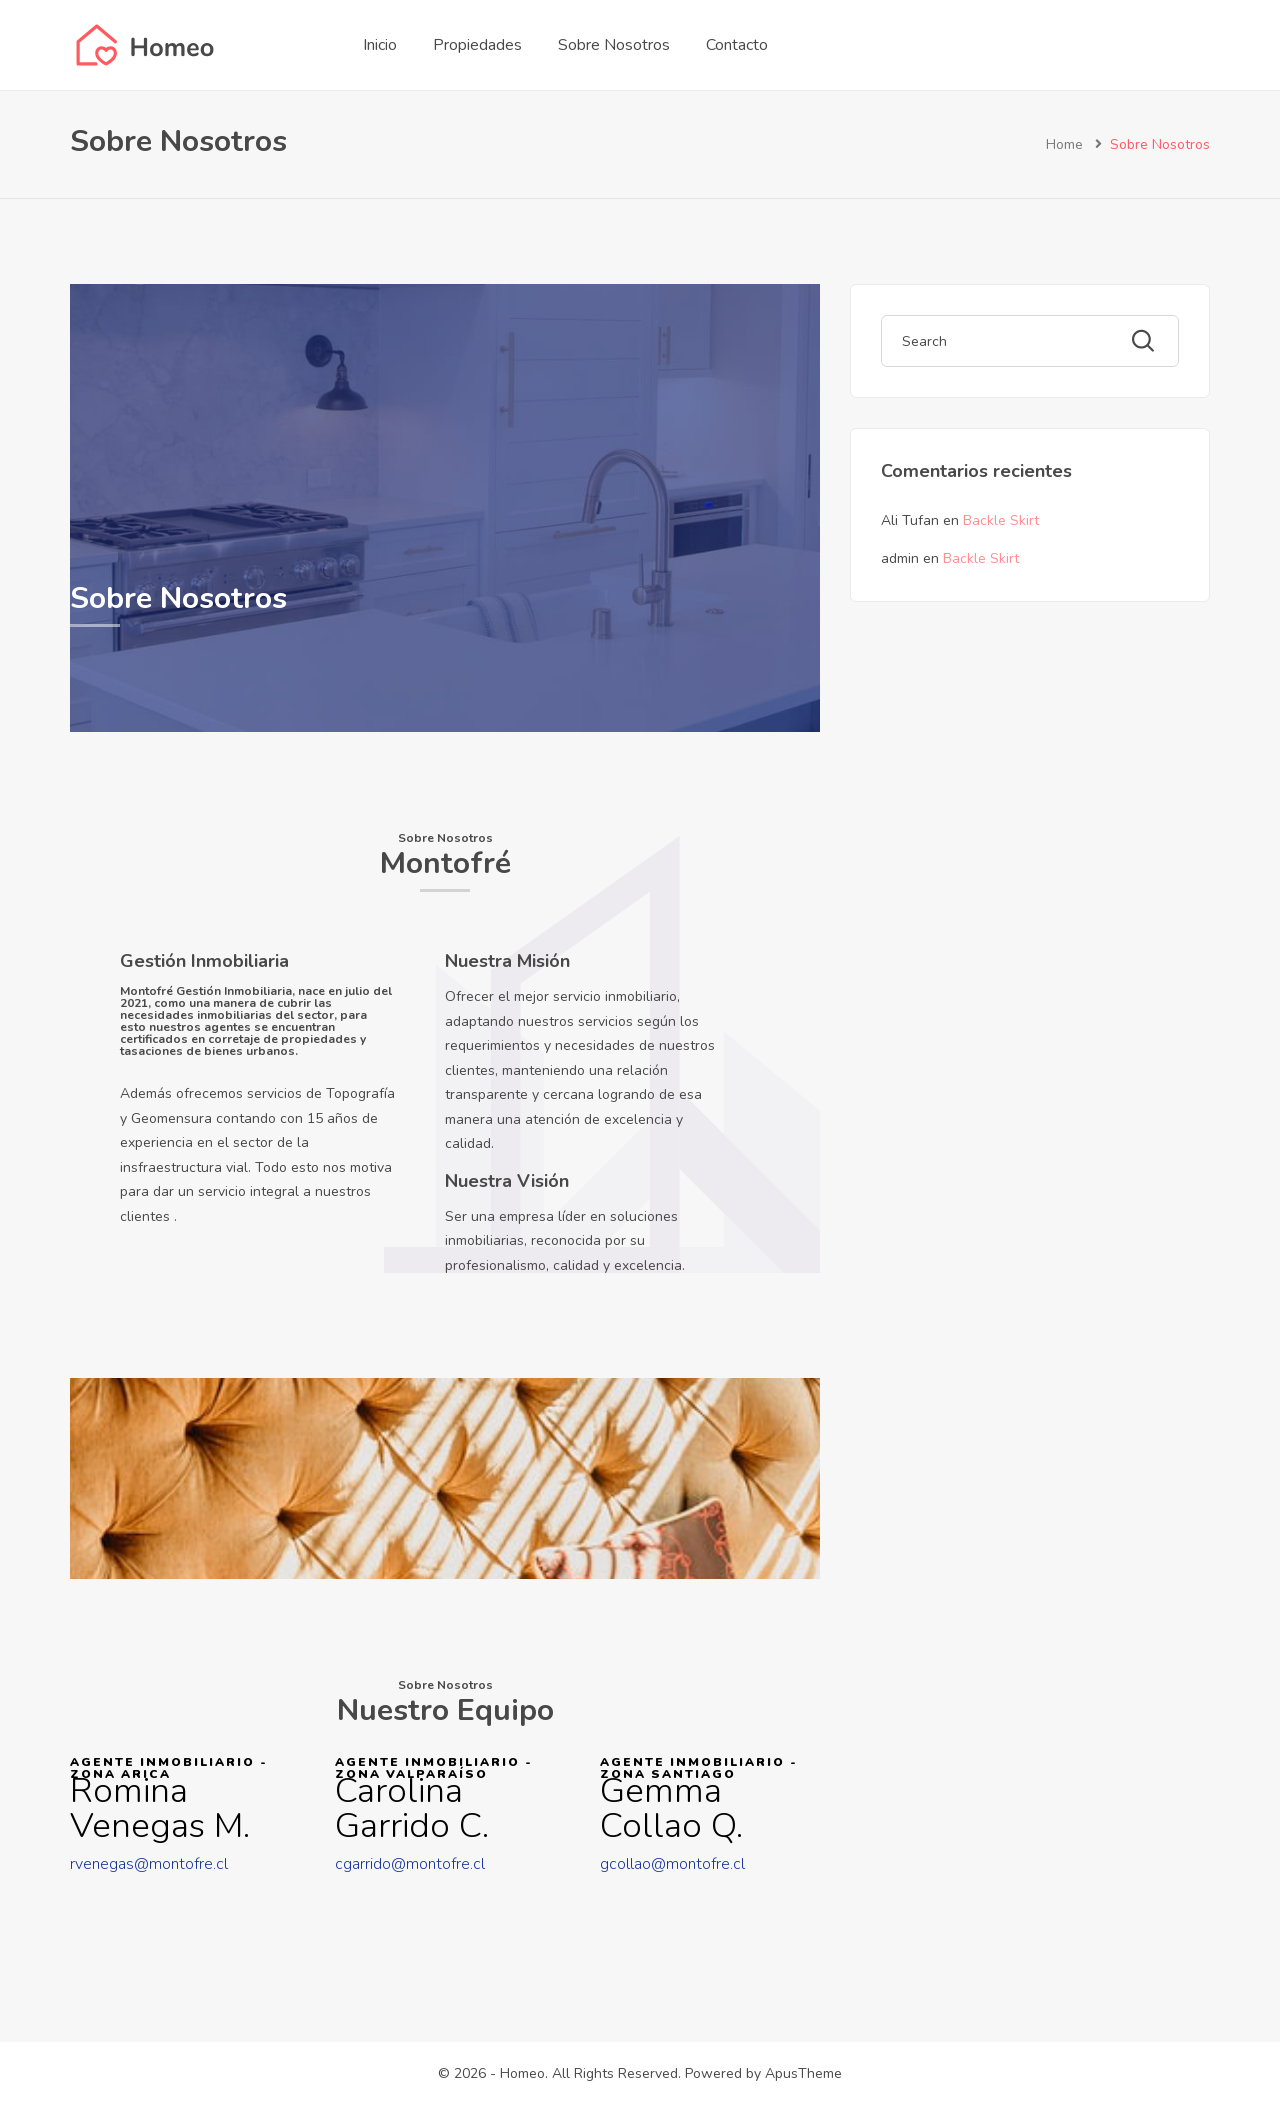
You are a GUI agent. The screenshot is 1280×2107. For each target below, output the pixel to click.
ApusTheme (803, 2073)
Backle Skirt (1001, 520)
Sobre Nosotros (614, 45)
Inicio (380, 45)
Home (1064, 144)
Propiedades (477, 45)
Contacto (737, 45)
